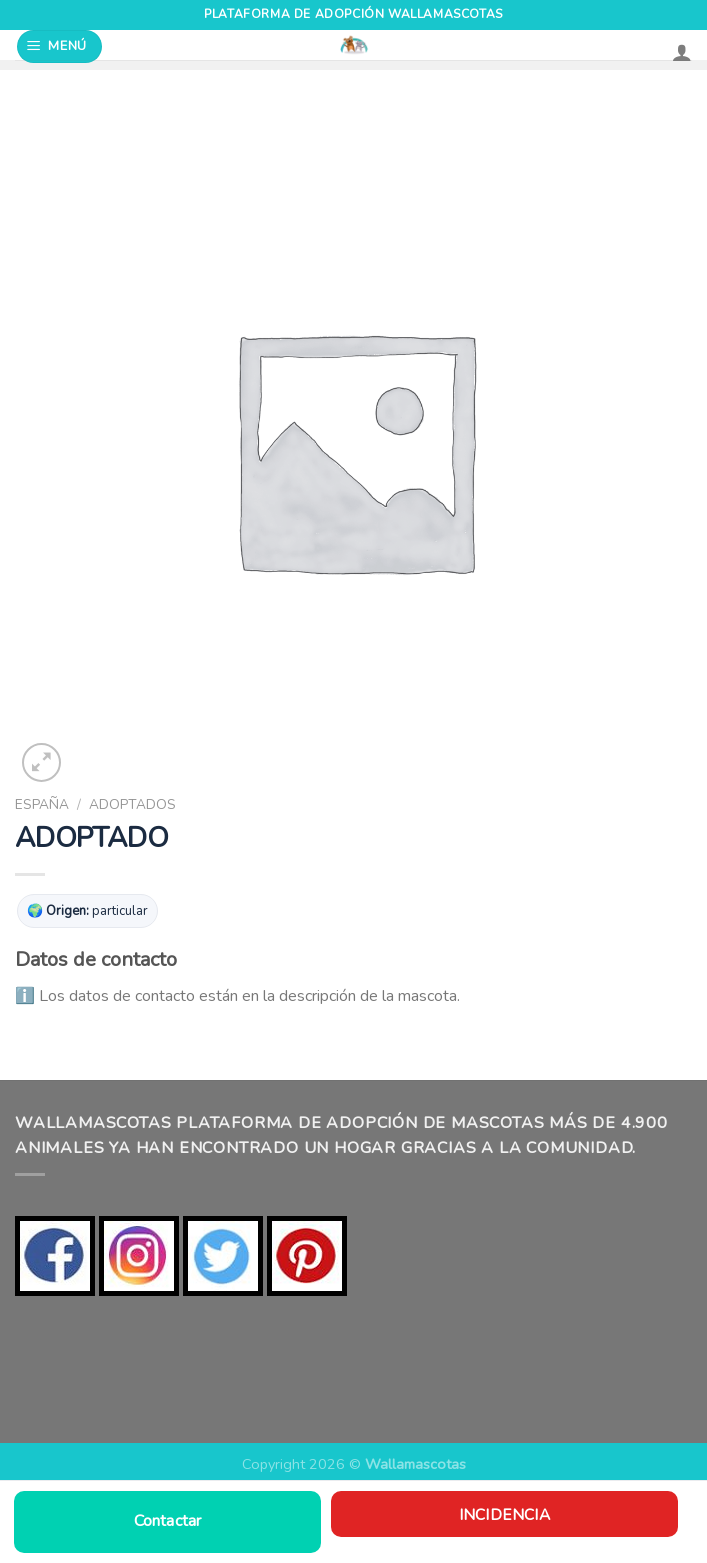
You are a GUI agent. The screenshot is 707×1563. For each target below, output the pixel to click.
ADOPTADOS (132, 804)
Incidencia (504, 1514)
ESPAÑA (42, 804)
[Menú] (60, 46)
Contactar (168, 1521)
